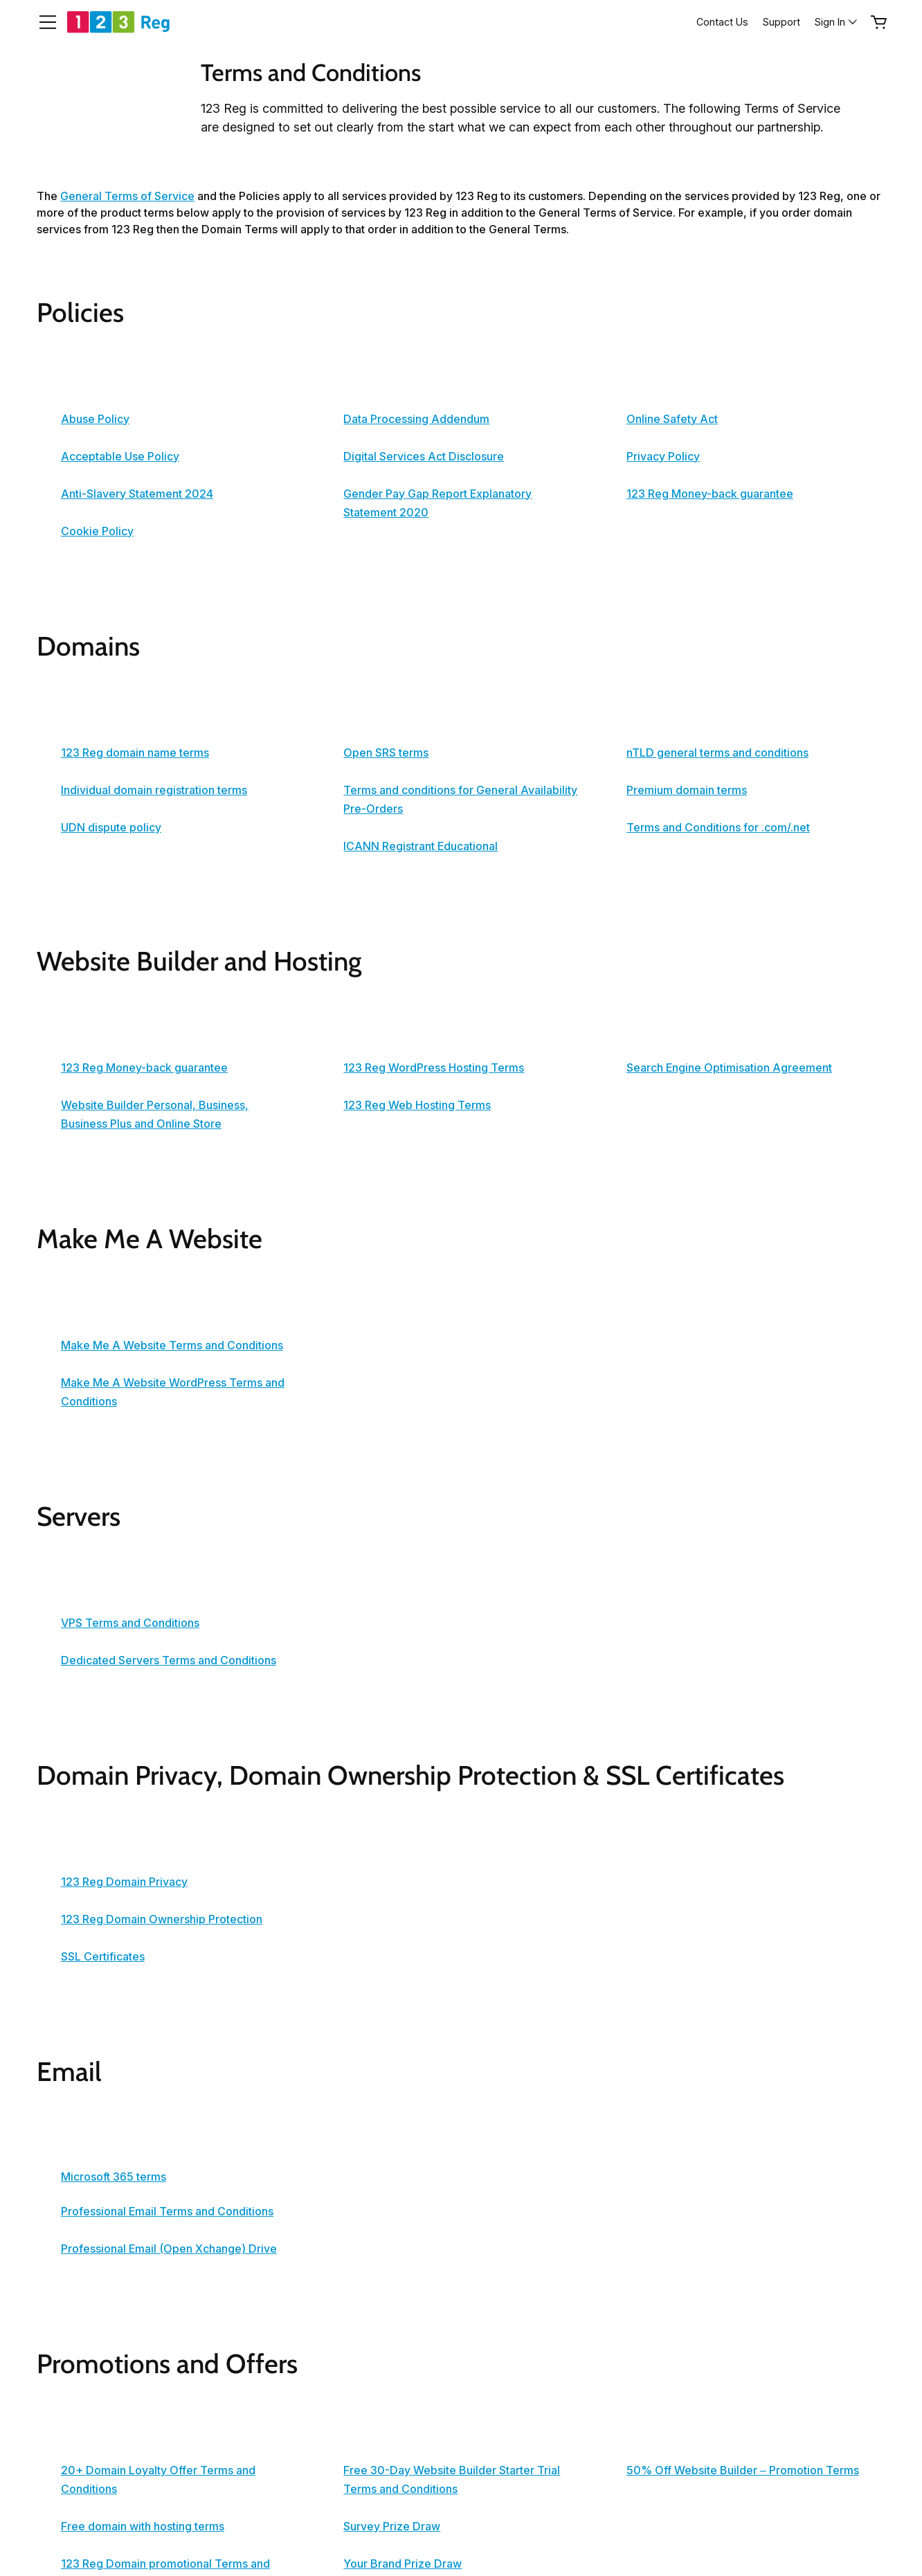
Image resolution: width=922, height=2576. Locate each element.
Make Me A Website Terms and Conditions (172, 1345)
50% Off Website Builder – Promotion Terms (742, 2470)
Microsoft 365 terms (113, 2176)
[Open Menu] (42, 22)
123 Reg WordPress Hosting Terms (433, 1067)
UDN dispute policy (111, 827)
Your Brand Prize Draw (402, 2563)
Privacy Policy (663, 456)
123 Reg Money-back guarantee (709, 494)
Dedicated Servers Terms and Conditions (168, 1660)
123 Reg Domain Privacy (124, 1882)
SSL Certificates (103, 1956)
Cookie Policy (97, 531)
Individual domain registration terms (154, 790)
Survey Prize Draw (391, 2526)
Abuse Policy (95, 419)
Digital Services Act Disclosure (423, 456)
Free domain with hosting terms (142, 2526)
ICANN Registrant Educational (420, 846)
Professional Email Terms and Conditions (167, 2211)
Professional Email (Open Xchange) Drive (169, 2248)
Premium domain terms (686, 790)
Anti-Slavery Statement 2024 (137, 494)
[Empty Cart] (879, 22)
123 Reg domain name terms (135, 752)
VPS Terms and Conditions (130, 1623)
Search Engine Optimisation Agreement (729, 1067)
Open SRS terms (385, 752)
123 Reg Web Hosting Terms (417, 1105)
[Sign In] (836, 22)
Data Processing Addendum (416, 419)
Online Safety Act (672, 419)
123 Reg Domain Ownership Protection (161, 1919)
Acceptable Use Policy (120, 456)
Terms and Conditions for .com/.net (718, 827)
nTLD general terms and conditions (717, 752)
